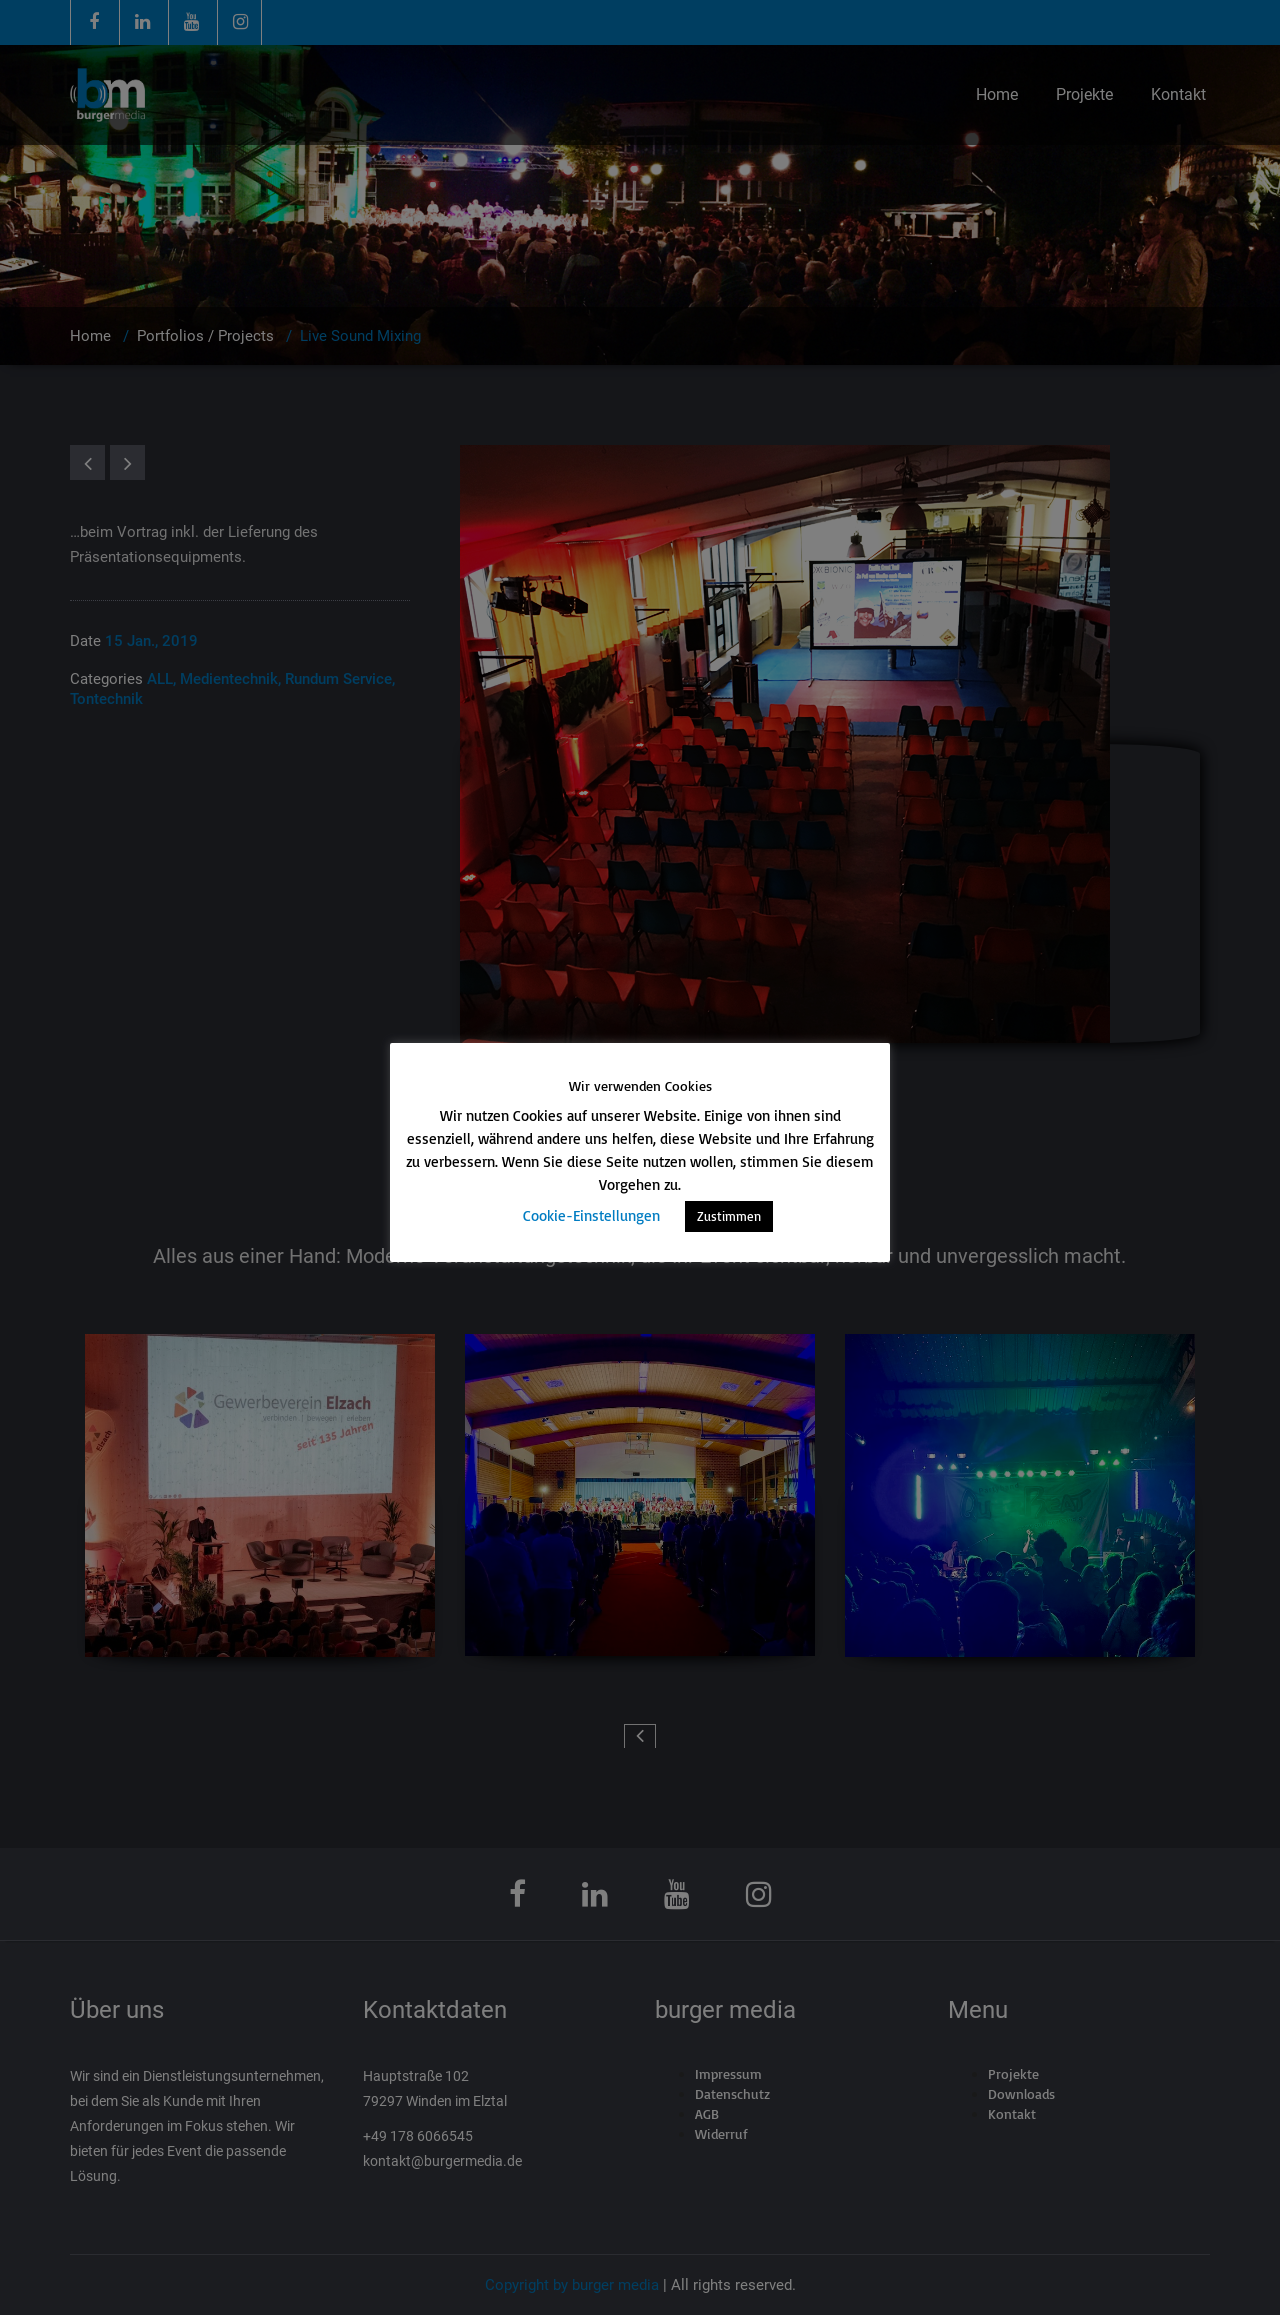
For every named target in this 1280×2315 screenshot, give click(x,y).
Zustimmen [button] (729, 1216)
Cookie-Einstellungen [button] (591, 1215)
